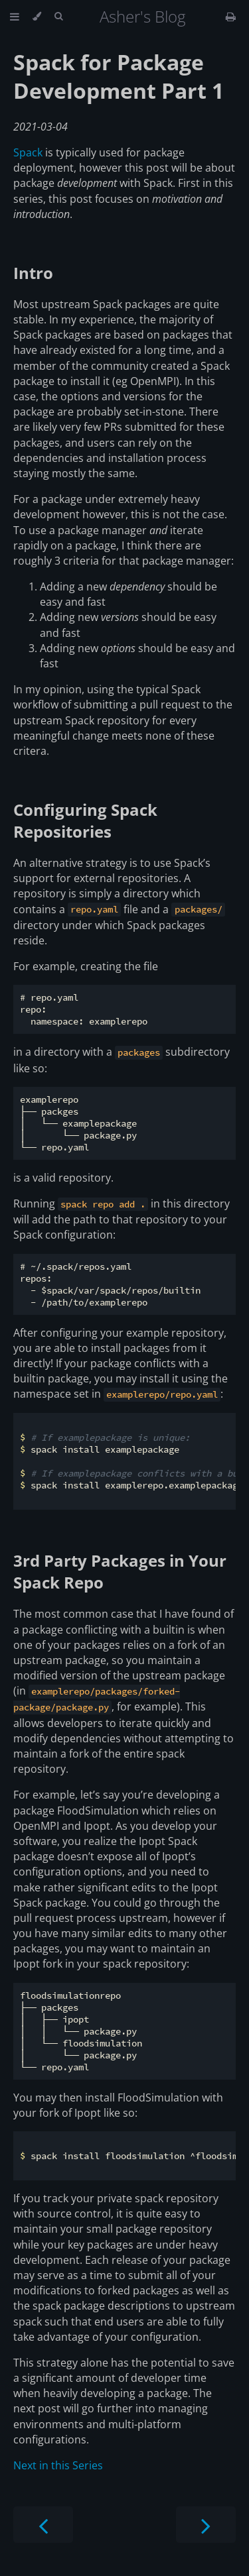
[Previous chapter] (43, 2524)
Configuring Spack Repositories (85, 820)
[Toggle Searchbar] (58, 16)
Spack (27, 152)
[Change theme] (37, 16)
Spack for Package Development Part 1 (118, 76)
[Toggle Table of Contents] (14, 16)
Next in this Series (58, 2465)
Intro (33, 273)
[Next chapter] (206, 2524)
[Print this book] (230, 16)
